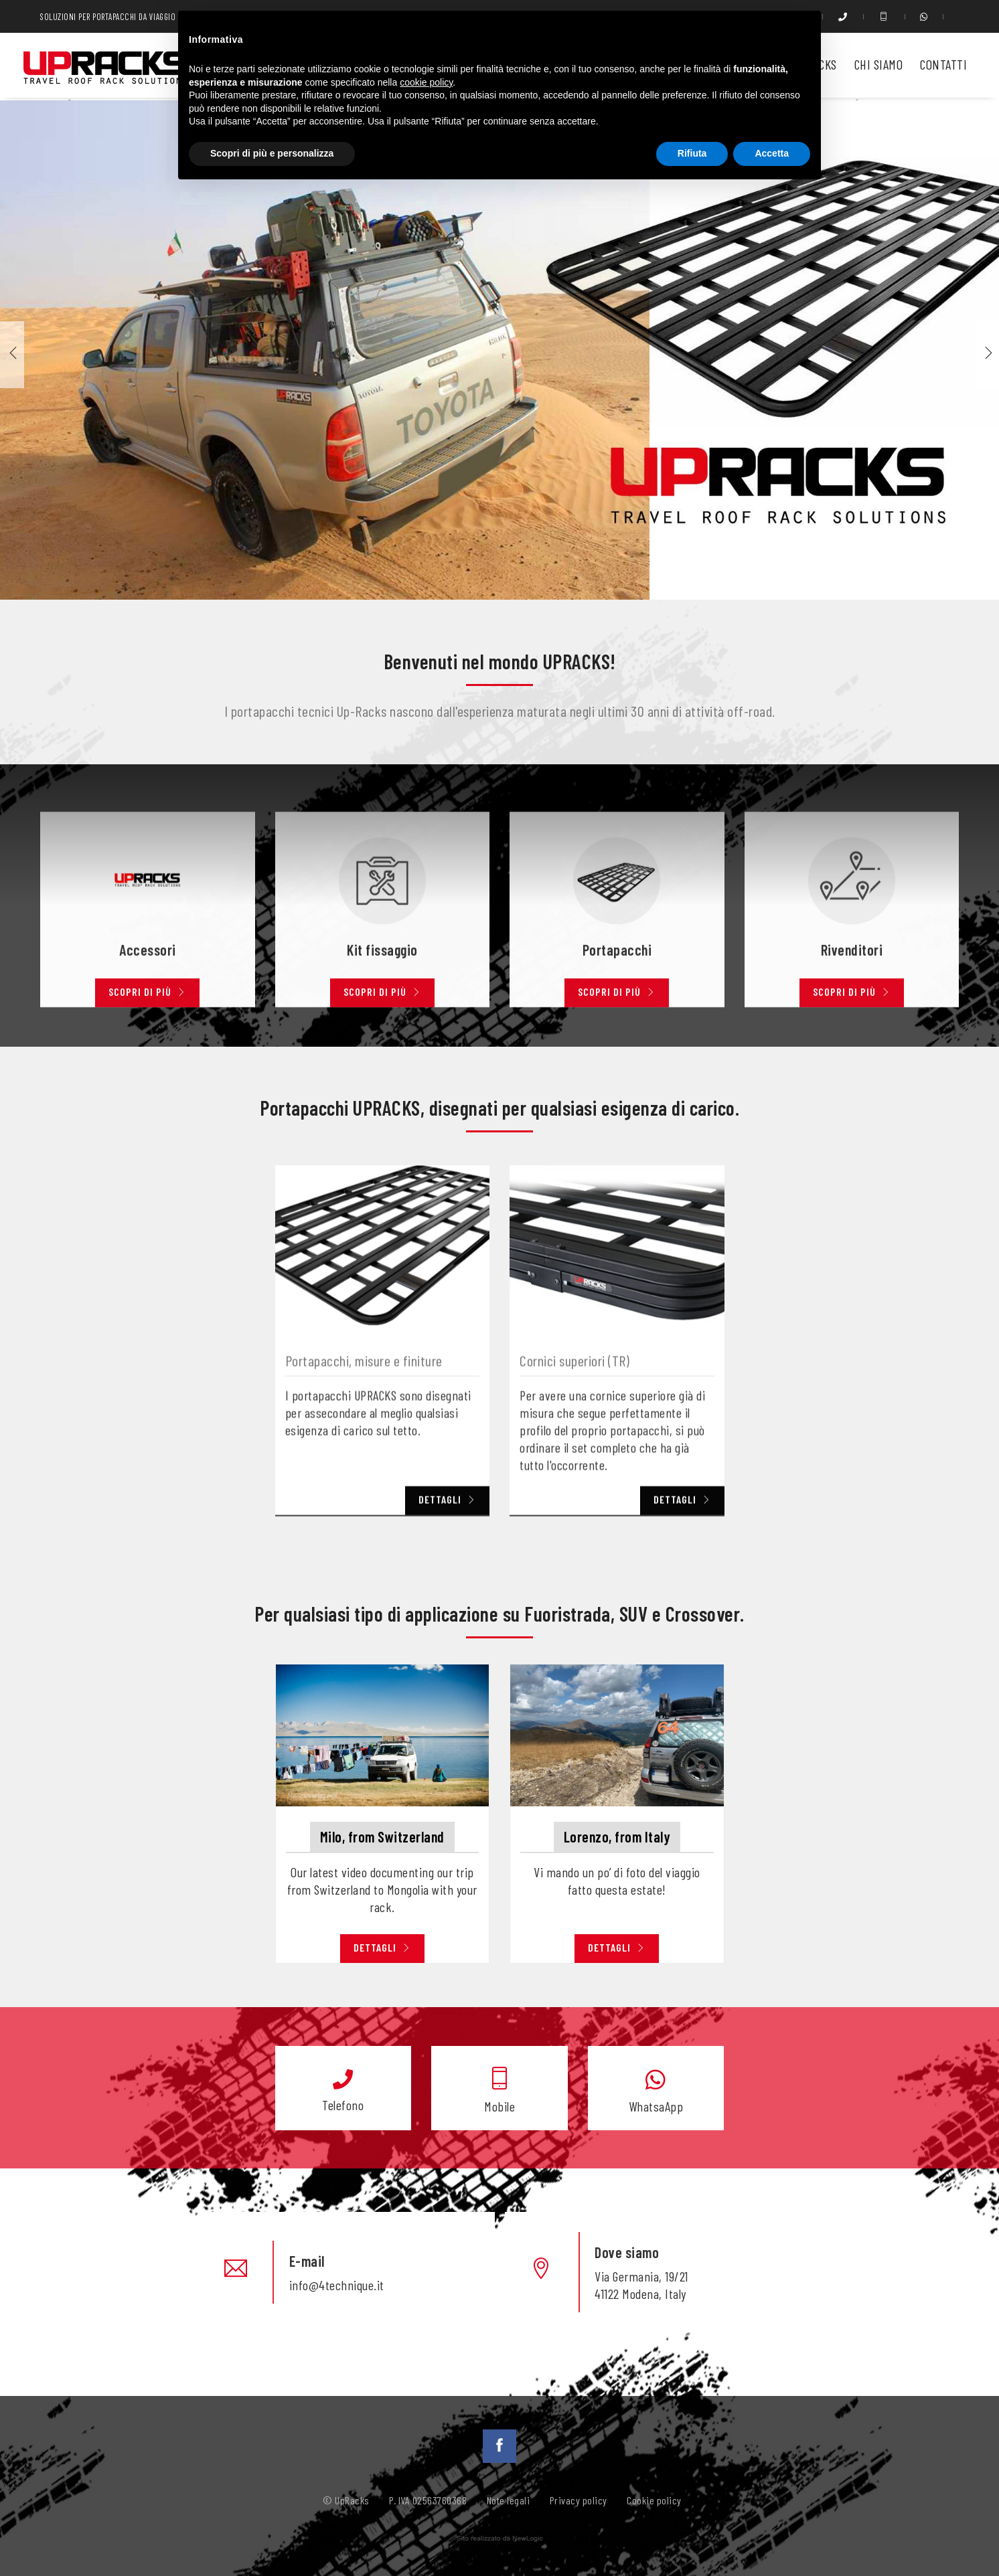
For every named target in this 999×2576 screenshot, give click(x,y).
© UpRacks (346, 2500)
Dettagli (382, 1947)
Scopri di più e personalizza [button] (271, 153)
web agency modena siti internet (500, 2539)
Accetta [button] (772, 153)
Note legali (508, 2500)
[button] (987, 354)
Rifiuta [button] (692, 153)
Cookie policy (654, 2500)
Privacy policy (578, 2500)
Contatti (943, 64)
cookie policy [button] (426, 82)
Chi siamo (878, 64)
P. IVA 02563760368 (428, 2500)
